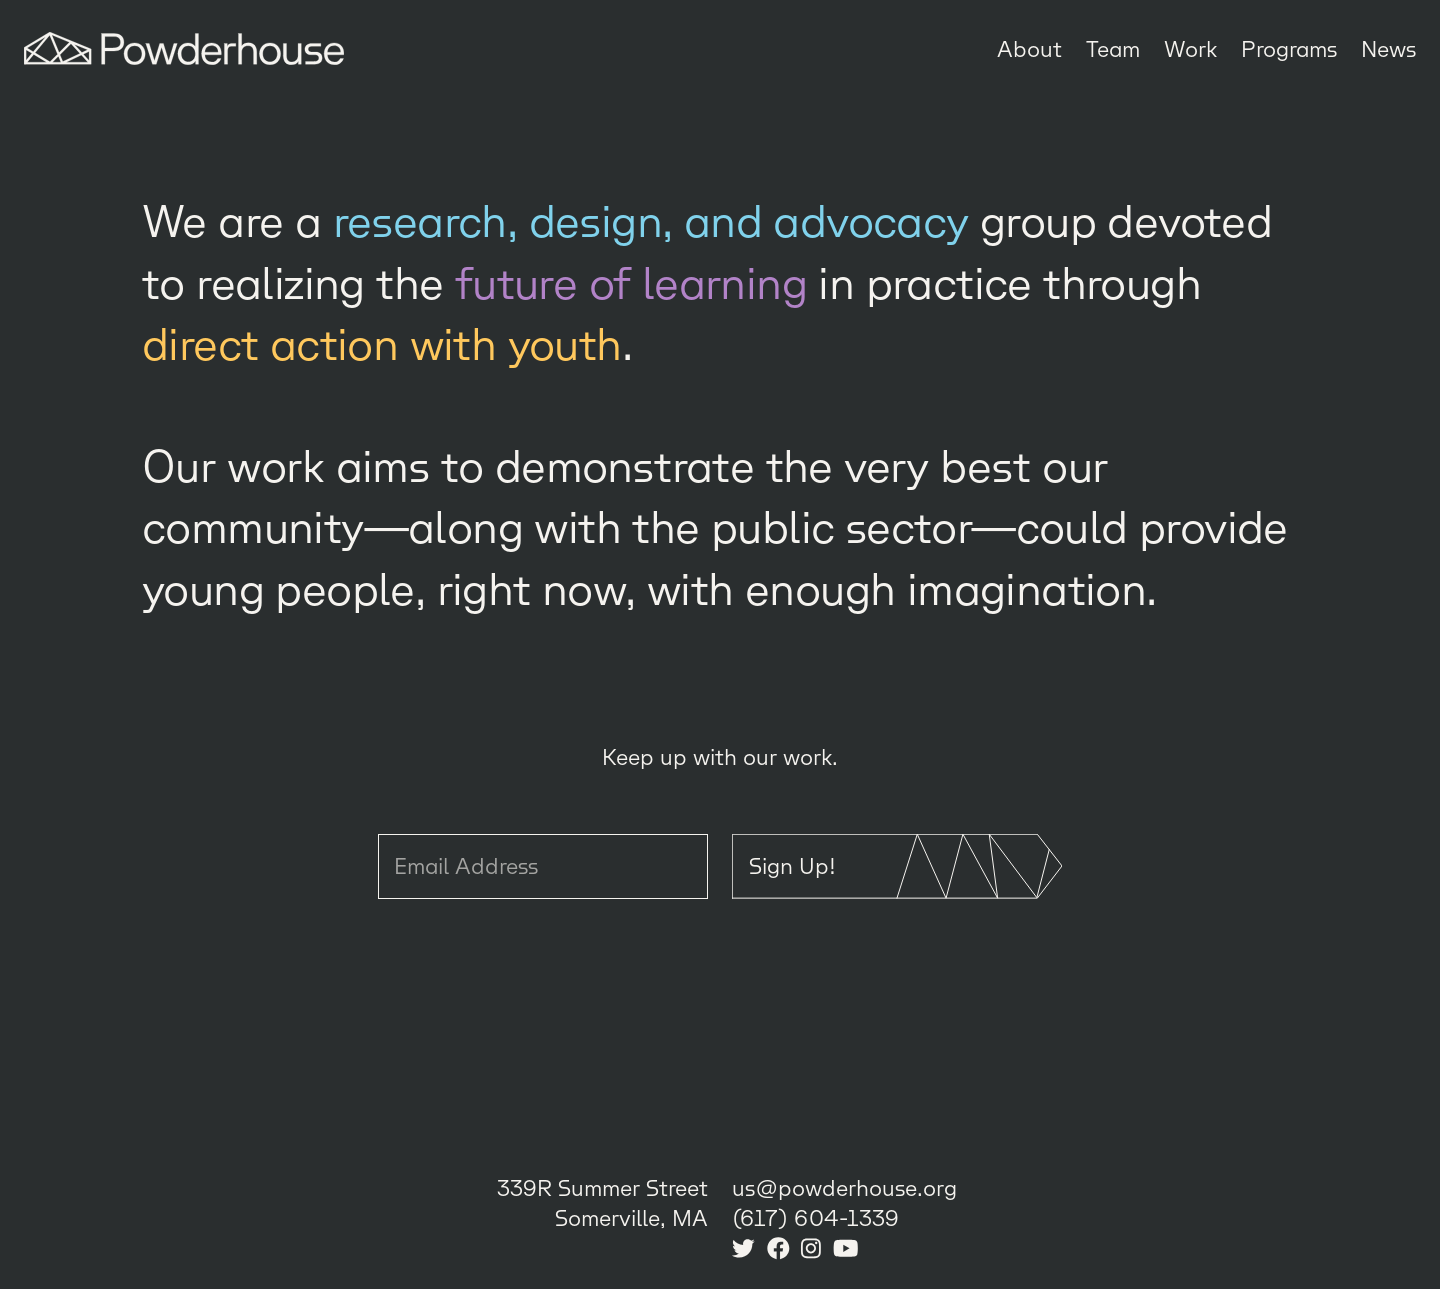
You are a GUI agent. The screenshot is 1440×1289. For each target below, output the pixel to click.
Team (1113, 48)
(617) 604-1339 (815, 1217)
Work (1190, 48)
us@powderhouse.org (844, 1187)
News (1388, 48)
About (1029, 48)
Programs (1289, 48)
